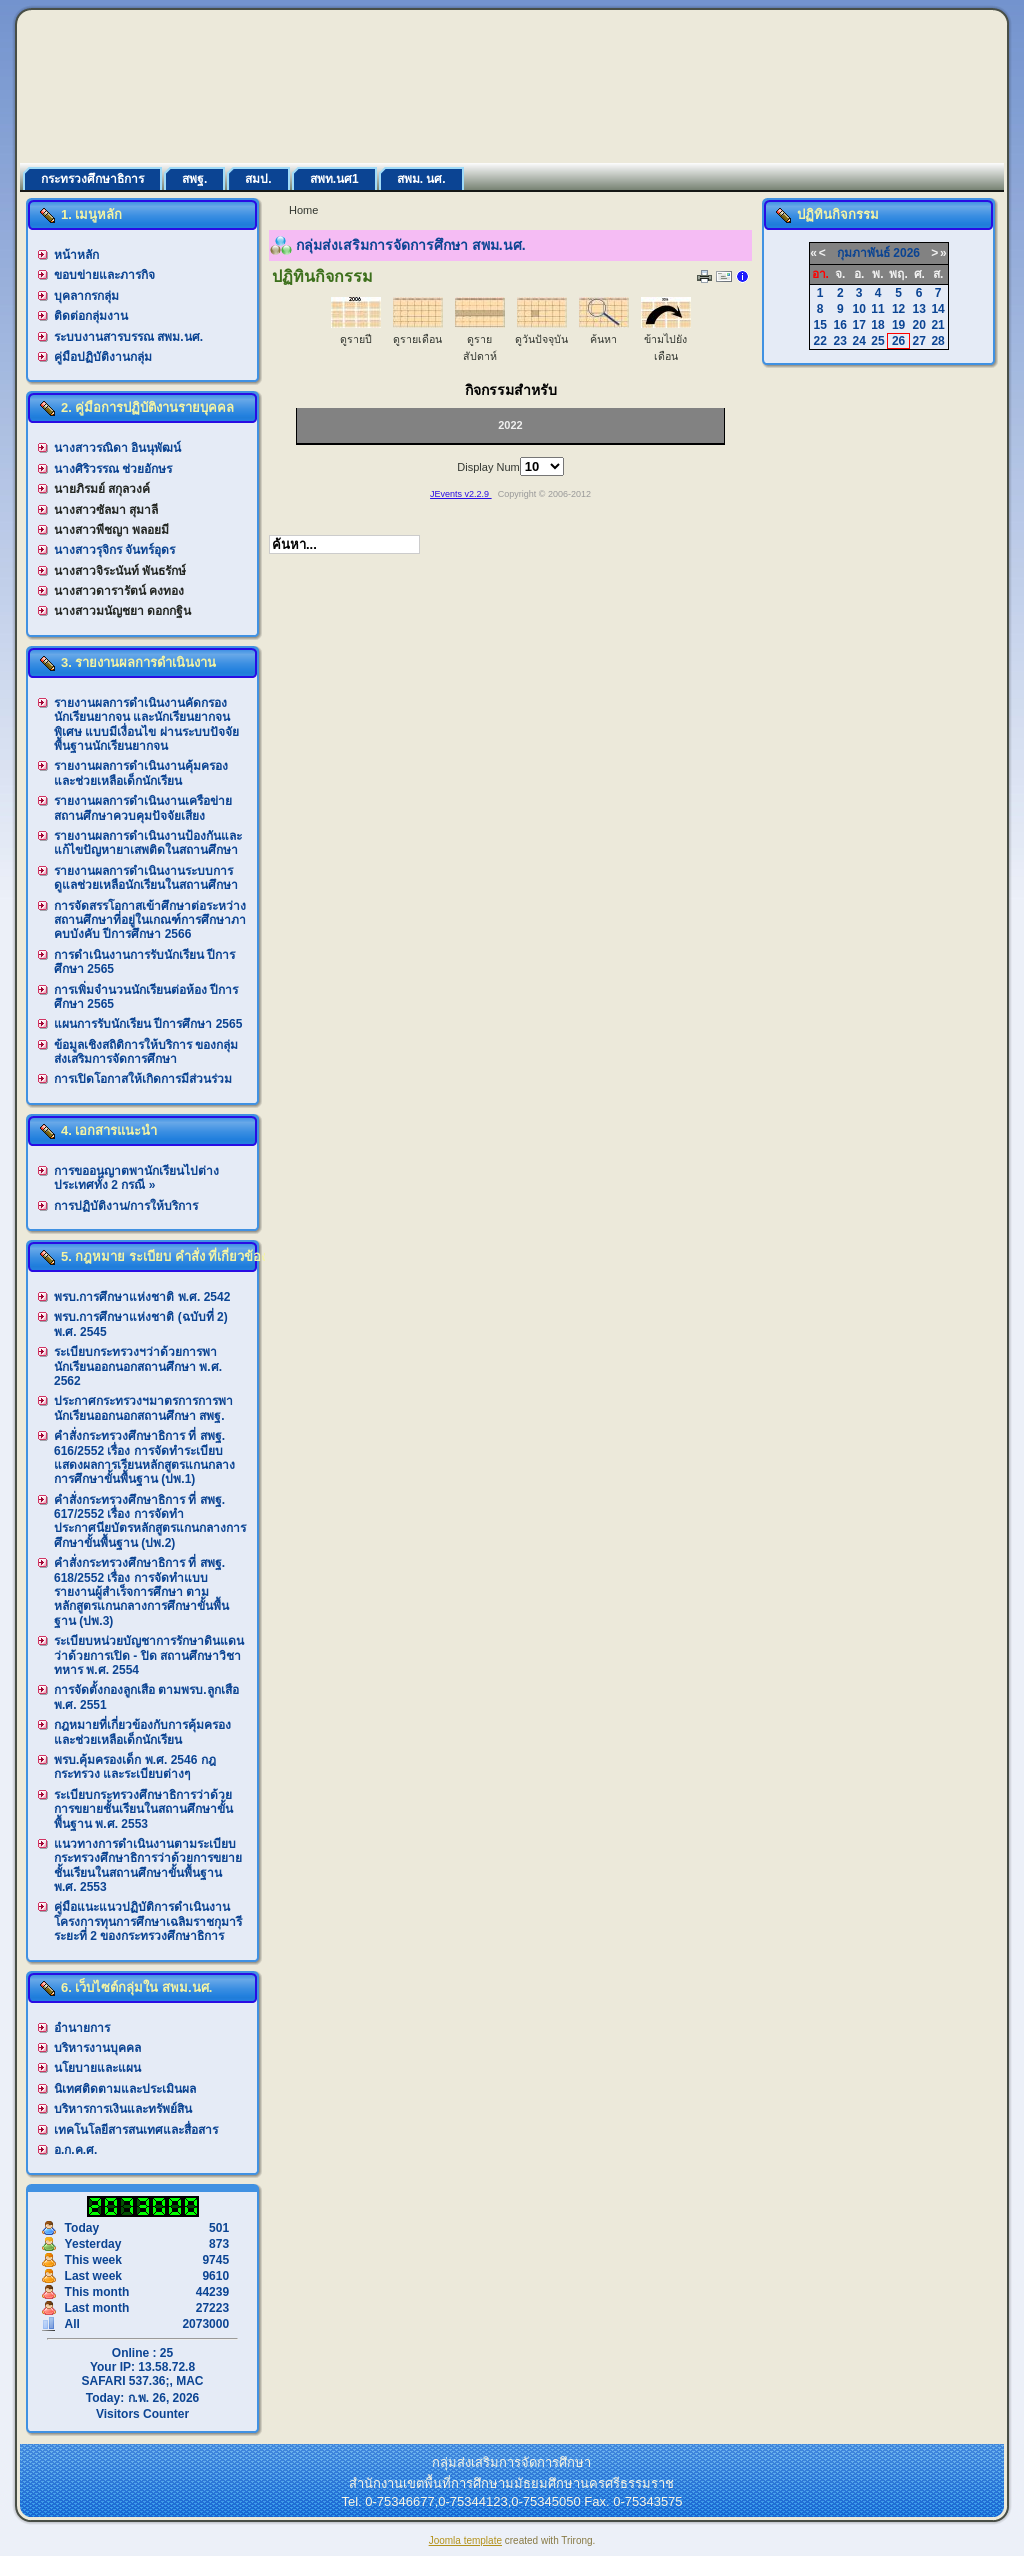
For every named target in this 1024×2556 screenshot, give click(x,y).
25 (877, 341)
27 (919, 341)
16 (840, 325)
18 (877, 325)
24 (858, 341)
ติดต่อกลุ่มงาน (91, 316)
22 (819, 341)
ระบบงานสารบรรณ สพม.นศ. (128, 337)
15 (819, 325)
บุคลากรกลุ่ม (86, 296)
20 (919, 325)
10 (858, 309)
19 (898, 325)
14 (937, 309)
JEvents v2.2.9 (461, 494)
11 (877, 309)
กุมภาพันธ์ (863, 253)
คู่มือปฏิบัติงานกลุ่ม (103, 357)
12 (898, 309)
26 (898, 341)
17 (858, 325)
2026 (906, 253)
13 (919, 309)
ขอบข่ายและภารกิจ (104, 275)
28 (937, 341)
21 (937, 325)
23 (840, 341)
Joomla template (465, 2540)
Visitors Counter (142, 2414)
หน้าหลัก (76, 255)
